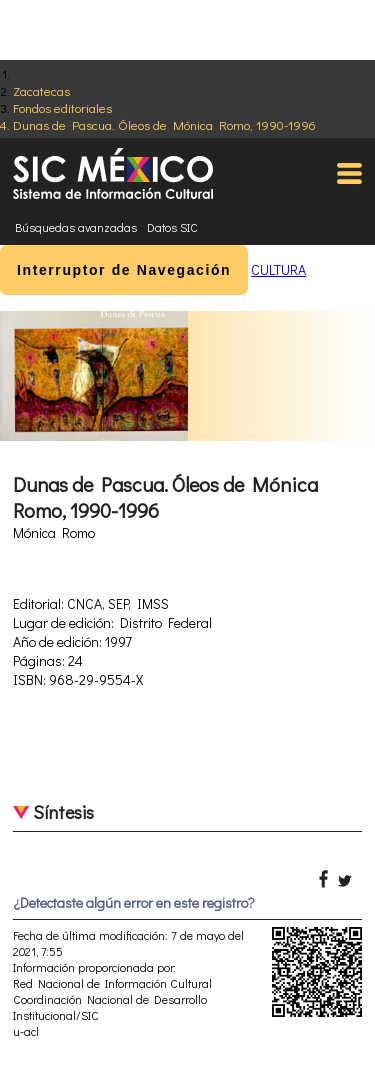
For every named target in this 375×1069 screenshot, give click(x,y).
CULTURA (278, 269)
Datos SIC (172, 227)
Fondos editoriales (62, 107)
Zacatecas (41, 90)
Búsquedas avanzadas (76, 227)
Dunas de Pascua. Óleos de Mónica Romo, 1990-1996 (164, 124)
